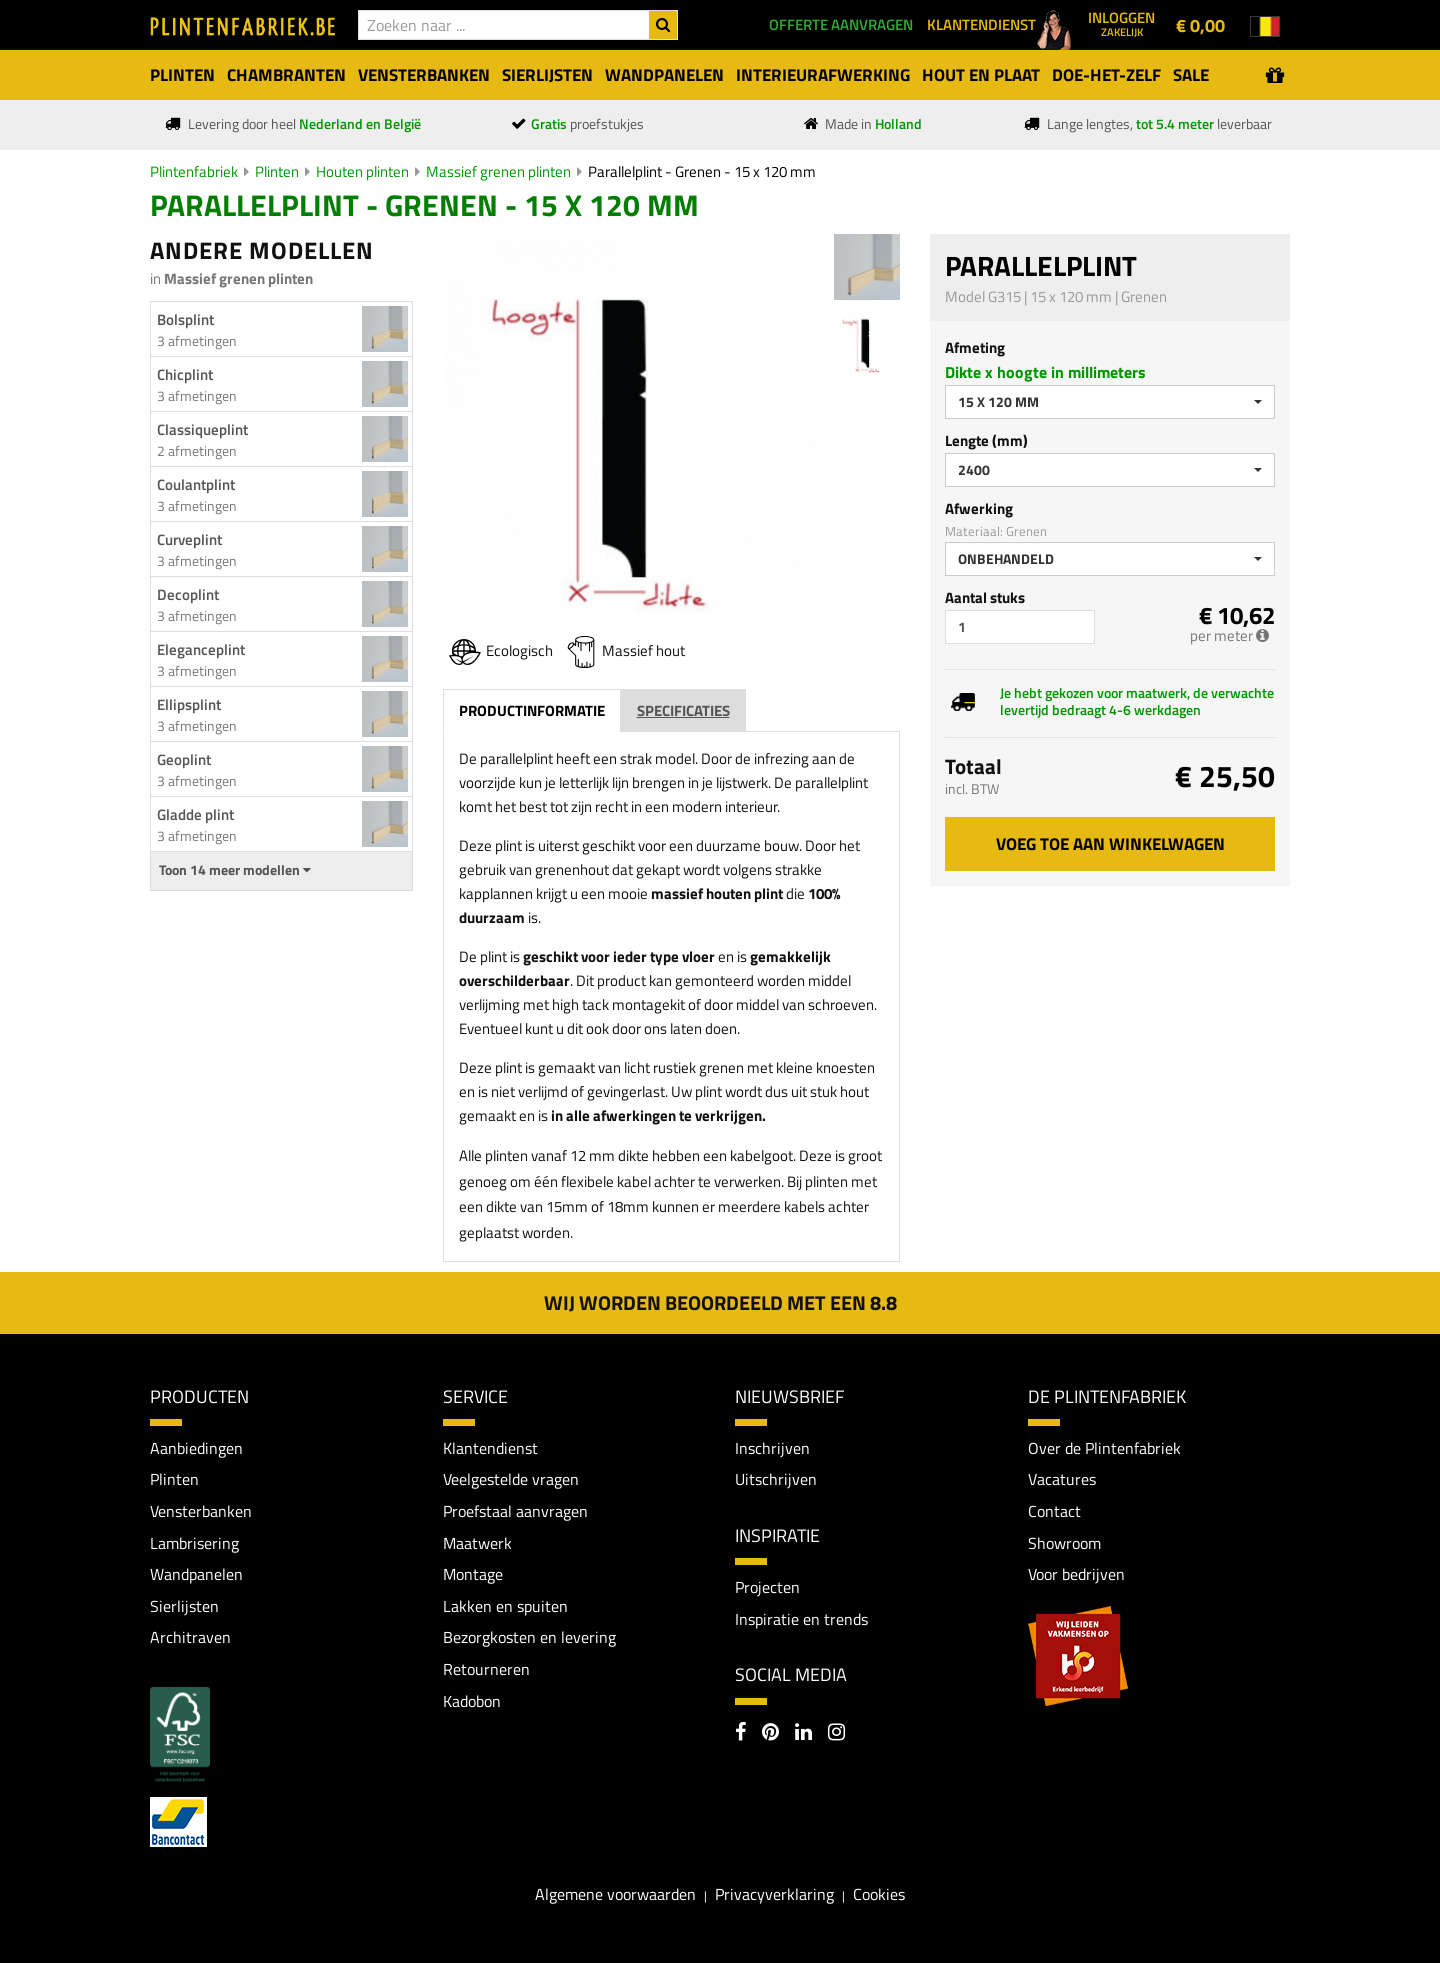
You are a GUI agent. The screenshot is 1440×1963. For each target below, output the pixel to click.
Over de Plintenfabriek (1104, 1448)
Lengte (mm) (986, 440)
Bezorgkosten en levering (529, 1637)
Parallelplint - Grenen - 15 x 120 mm (702, 171)
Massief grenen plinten (498, 171)
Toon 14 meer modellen (235, 870)
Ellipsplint (189, 704)
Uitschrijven (776, 1479)
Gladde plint (195, 814)
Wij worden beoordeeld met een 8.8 (720, 1302)
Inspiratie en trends (801, 1619)
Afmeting (975, 347)
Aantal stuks (985, 597)
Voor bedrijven (1076, 1574)
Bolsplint (185, 319)
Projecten (767, 1587)
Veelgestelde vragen (511, 1479)
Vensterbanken (201, 1511)
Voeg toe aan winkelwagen (1110, 844)
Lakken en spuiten (505, 1606)
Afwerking (979, 508)
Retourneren (486, 1669)
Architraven (190, 1637)
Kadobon (472, 1701)
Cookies (879, 1894)
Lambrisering (194, 1543)
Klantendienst (490, 1448)
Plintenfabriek (194, 171)
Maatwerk (477, 1543)
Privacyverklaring (774, 1894)
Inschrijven (772, 1448)
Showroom (1064, 1543)
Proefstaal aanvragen (515, 1511)
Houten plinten (362, 171)
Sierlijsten (184, 1606)
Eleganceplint (201, 649)
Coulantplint (196, 484)
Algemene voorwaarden (615, 1894)
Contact (1054, 1511)
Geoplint (184, 759)
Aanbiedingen (196, 1448)
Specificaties (683, 710)
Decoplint (188, 594)
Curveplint (189, 539)
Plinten (277, 171)
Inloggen (1121, 23)
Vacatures (1062, 1479)
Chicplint (185, 374)
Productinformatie (532, 710)
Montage (473, 1574)
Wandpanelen (196, 1574)
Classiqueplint (202, 429)
